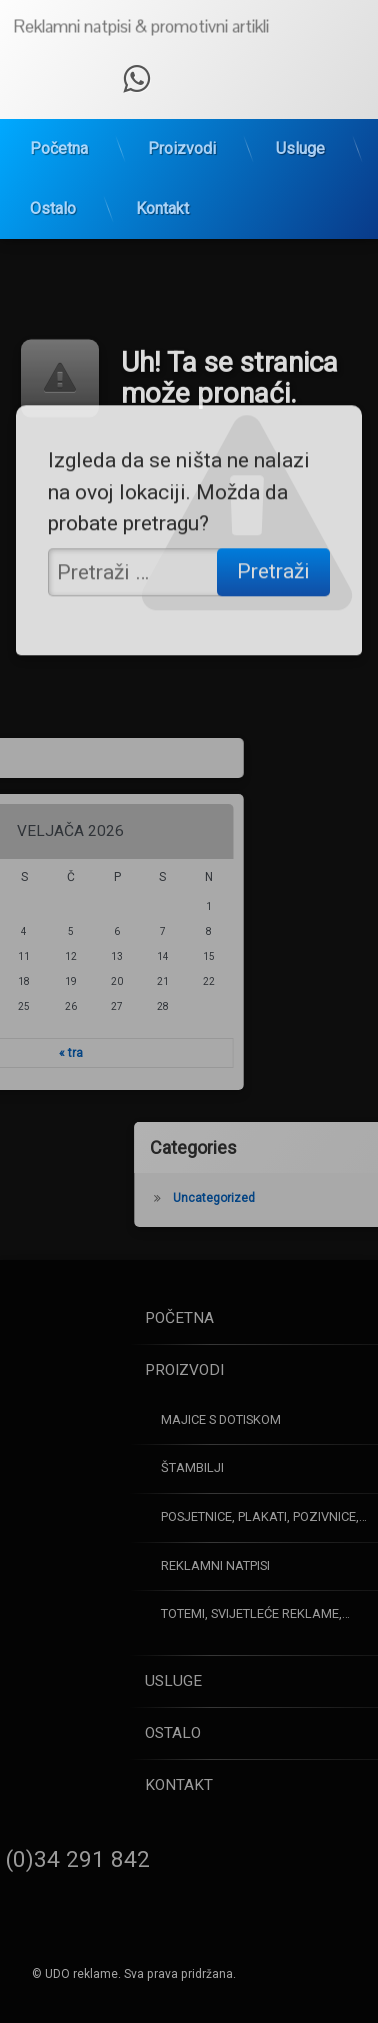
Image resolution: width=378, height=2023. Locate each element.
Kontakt (162, 174)
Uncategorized (288, 1198)
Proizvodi (182, 114)
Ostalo (53, 174)
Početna (59, 114)
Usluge (300, 114)
